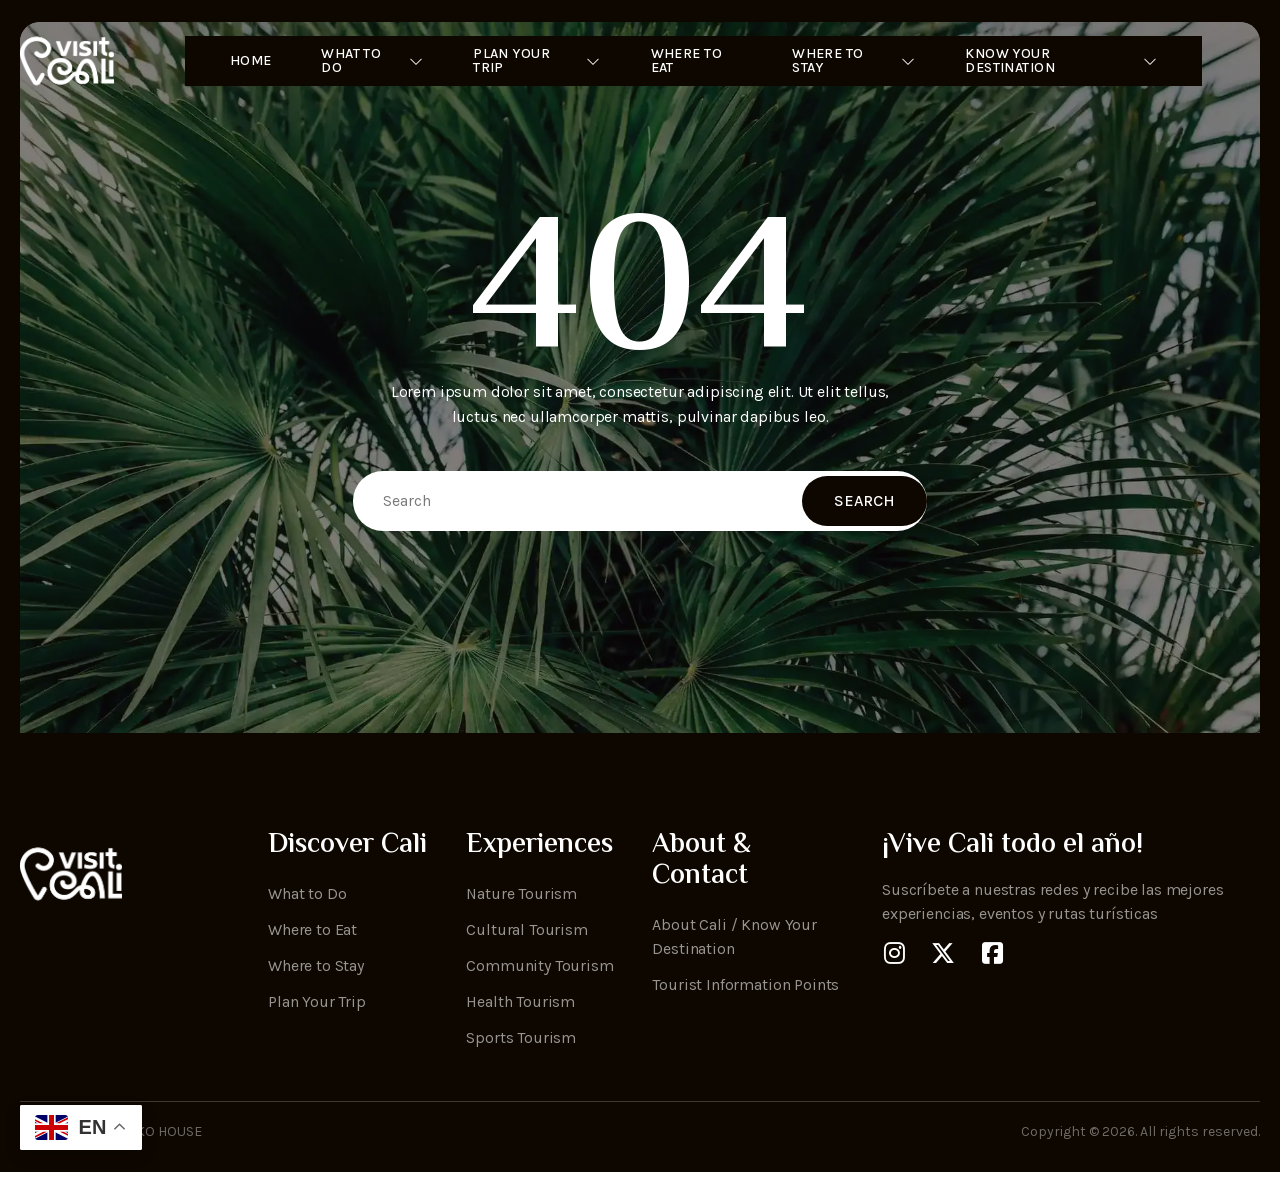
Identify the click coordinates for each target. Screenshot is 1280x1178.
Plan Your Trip (528, 61)
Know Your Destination (1075, 61)
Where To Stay (859, 61)
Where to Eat (681, 61)
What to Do (357, 61)
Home (232, 61)
